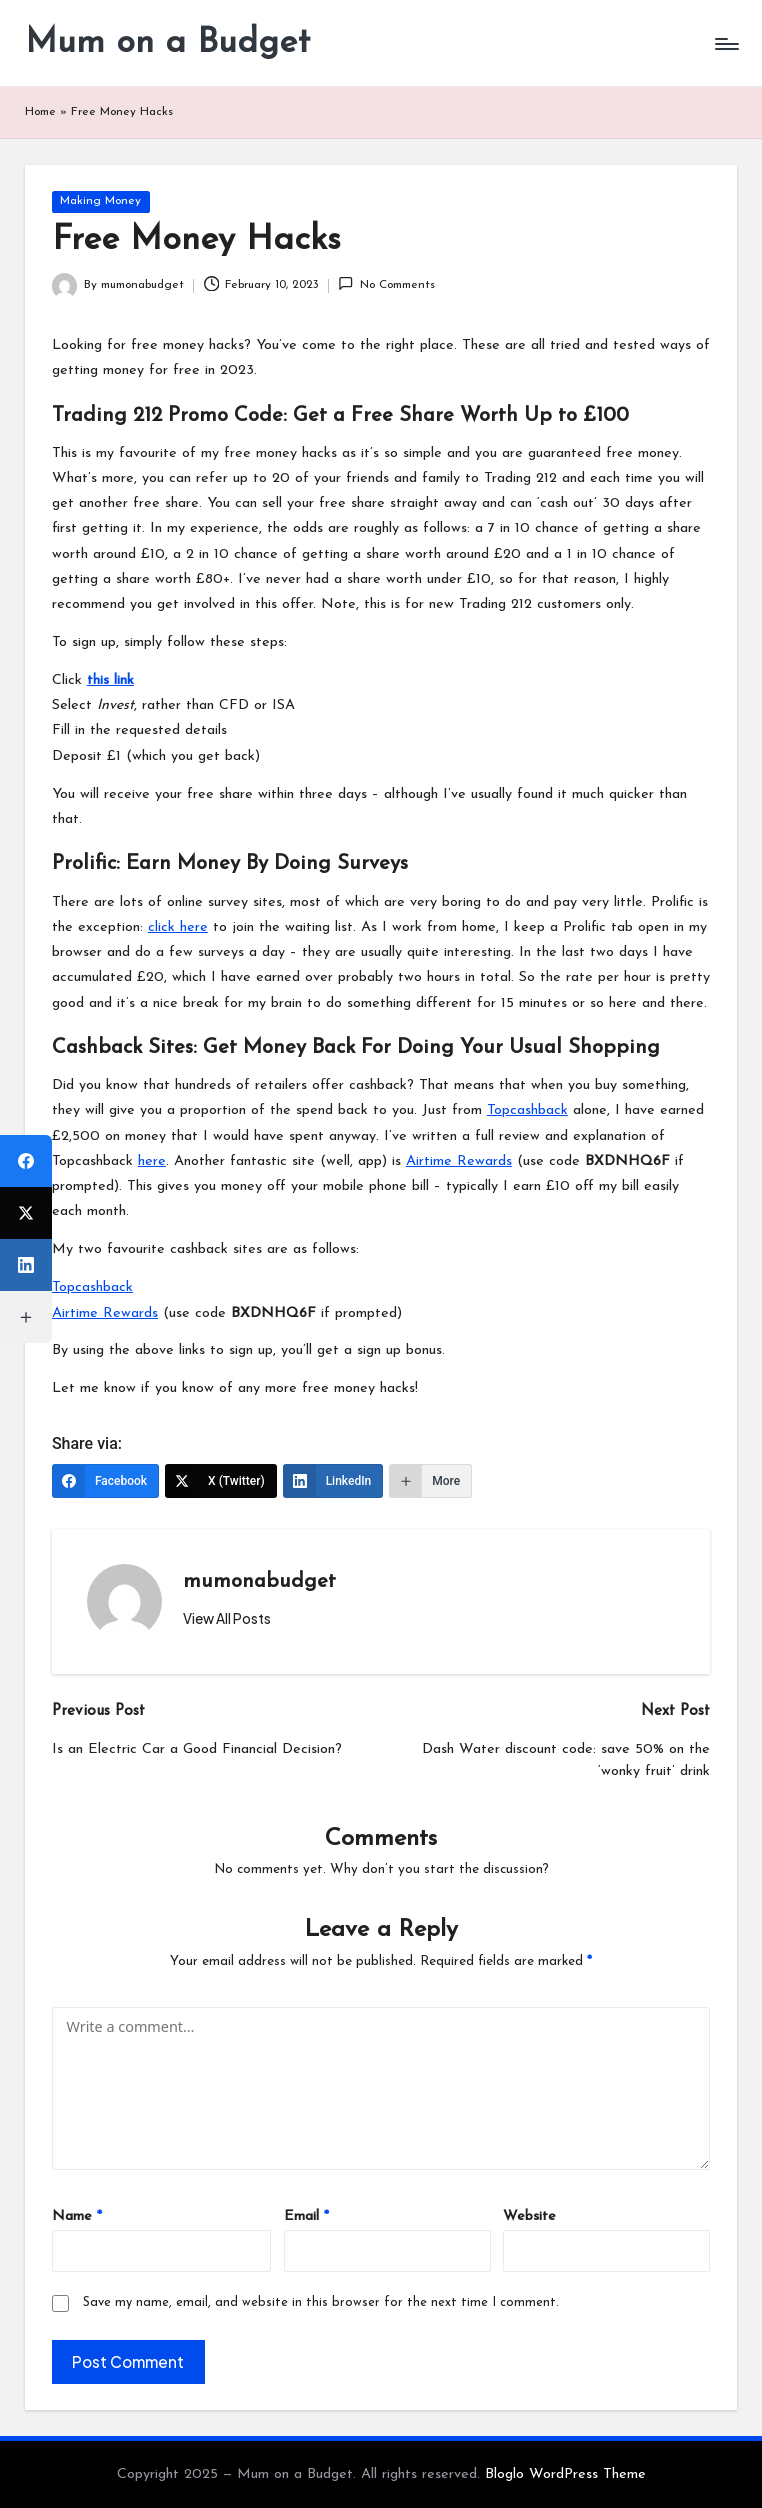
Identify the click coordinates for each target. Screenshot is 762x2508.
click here (178, 927)
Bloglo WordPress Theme (565, 2474)
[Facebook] (105, 1481)
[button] (227, 1619)
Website (529, 2216)
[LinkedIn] (333, 1481)
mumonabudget (259, 1582)
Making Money (100, 201)
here (152, 1161)
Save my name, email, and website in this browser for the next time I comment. (321, 2302)
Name (77, 2216)
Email (306, 2216)
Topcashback (527, 1110)
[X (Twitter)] (221, 1481)
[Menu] (725, 44)
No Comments (386, 283)
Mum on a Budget (167, 43)
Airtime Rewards (459, 1161)
